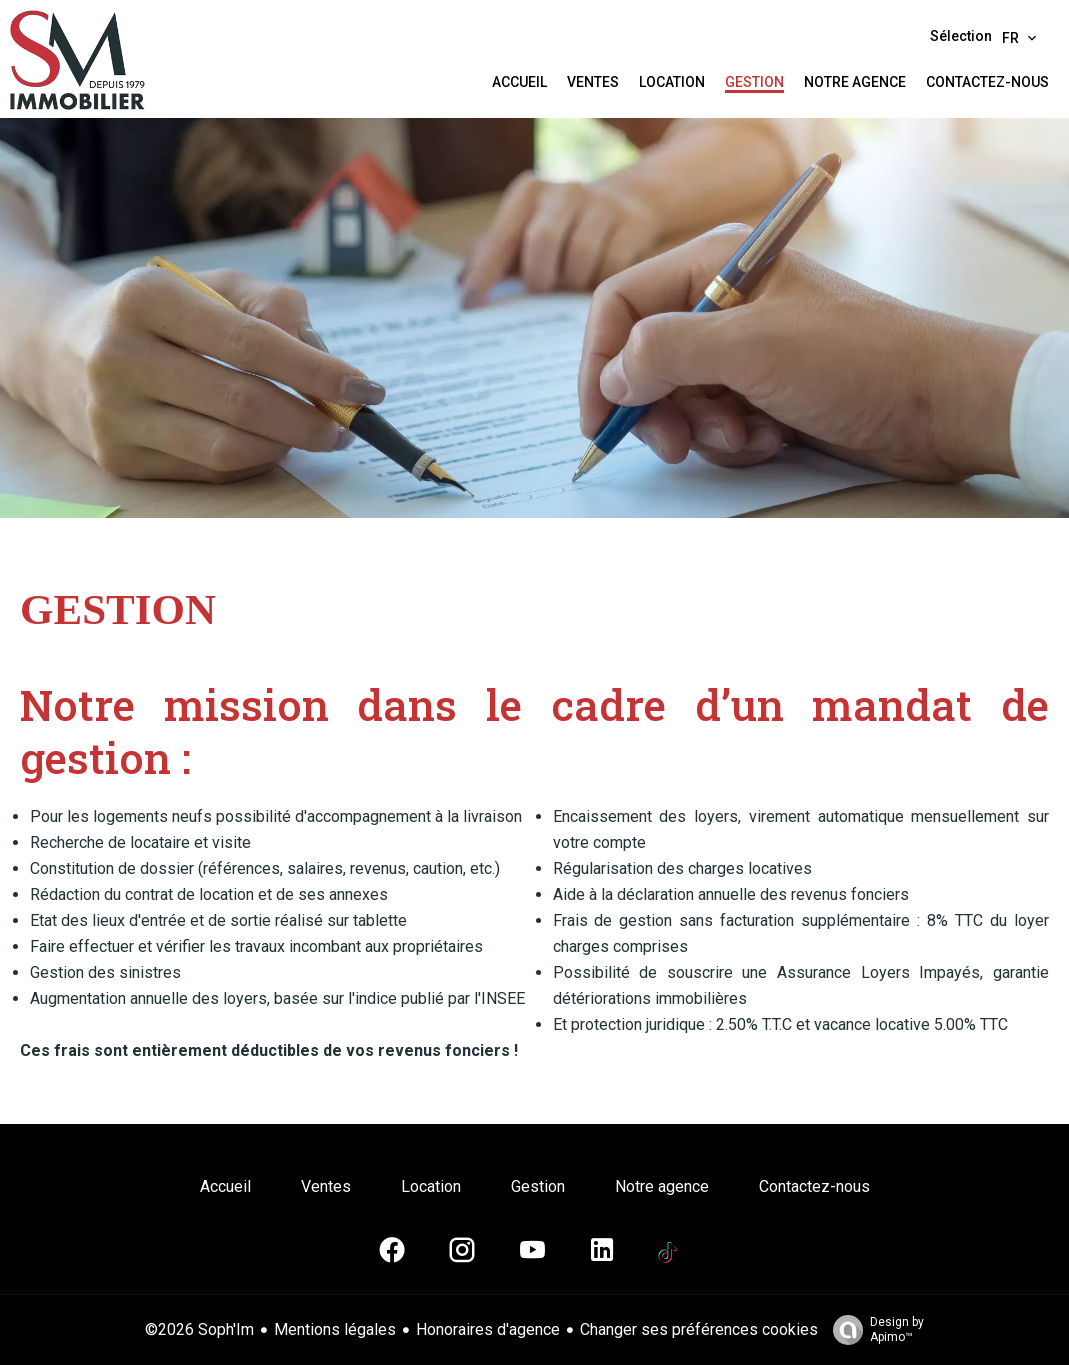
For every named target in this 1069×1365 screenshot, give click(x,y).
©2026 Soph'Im (199, 1329)
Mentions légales (335, 1329)
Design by (873, 1330)
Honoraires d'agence (488, 1329)
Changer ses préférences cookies (699, 1329)
